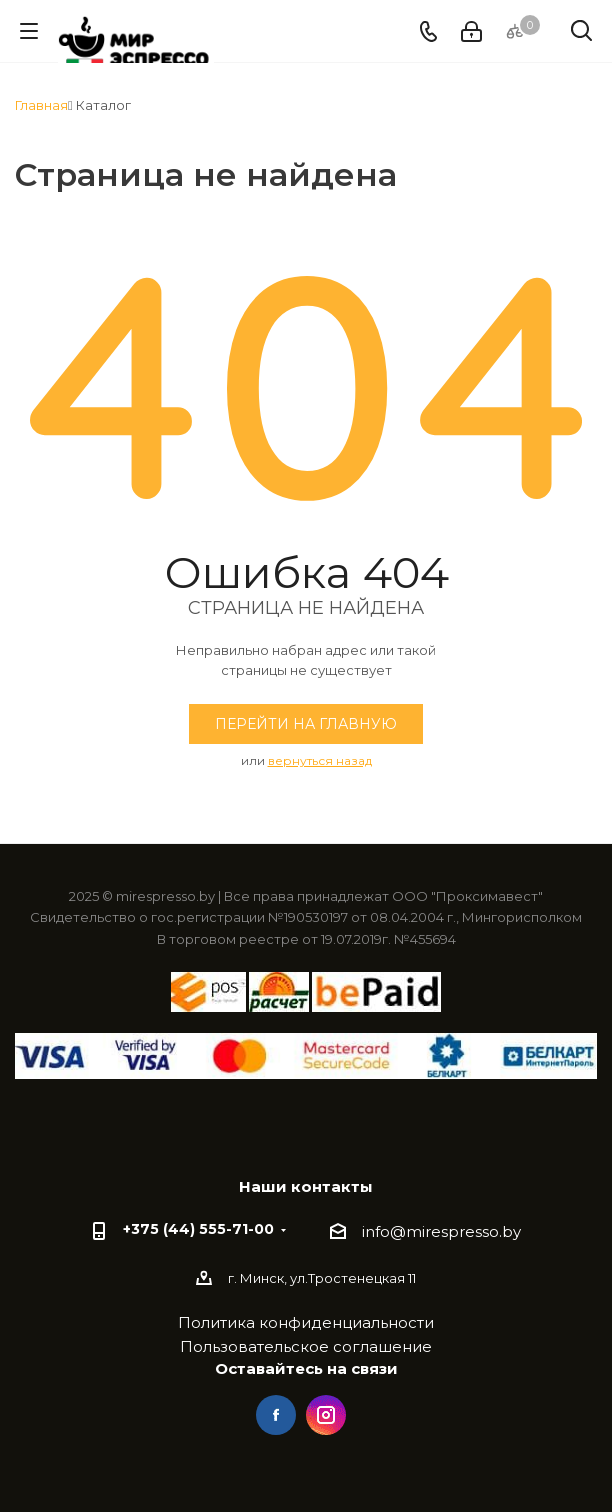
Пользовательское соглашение (306, 1346)
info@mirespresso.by (441, 1231)
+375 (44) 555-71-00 (198, 1229)
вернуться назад (320, 760)
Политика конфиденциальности (306, 1322)
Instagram (326, 1415)
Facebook (276, 1415)
